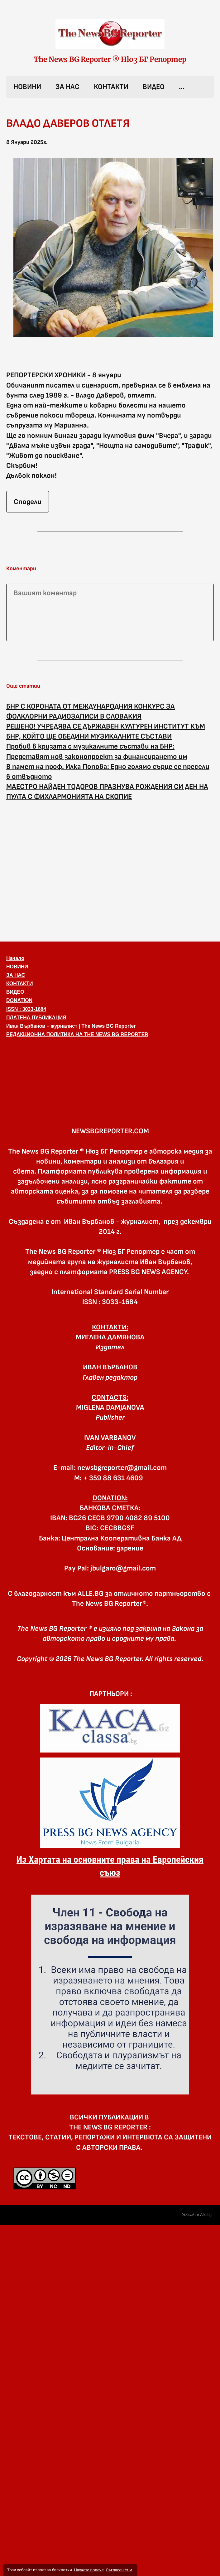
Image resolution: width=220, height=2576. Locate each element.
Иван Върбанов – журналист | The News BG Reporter (71, 1026)
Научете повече (88, 2570)
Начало (15, 958)
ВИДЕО (154, 86)
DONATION (19, 1000)
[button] (110, 1072)
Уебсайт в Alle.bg (197, 2215)
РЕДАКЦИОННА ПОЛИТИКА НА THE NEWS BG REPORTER (77, 1034)
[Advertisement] (58, 870)
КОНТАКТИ (111, 86)
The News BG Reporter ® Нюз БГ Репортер (110, 59)
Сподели (27, 501)
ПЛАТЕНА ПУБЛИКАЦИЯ (36, 1017)
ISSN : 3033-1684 (26, 1009)
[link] (110, 34)
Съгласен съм (119, 2570)
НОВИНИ (27, 86)
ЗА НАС (67, 86)
